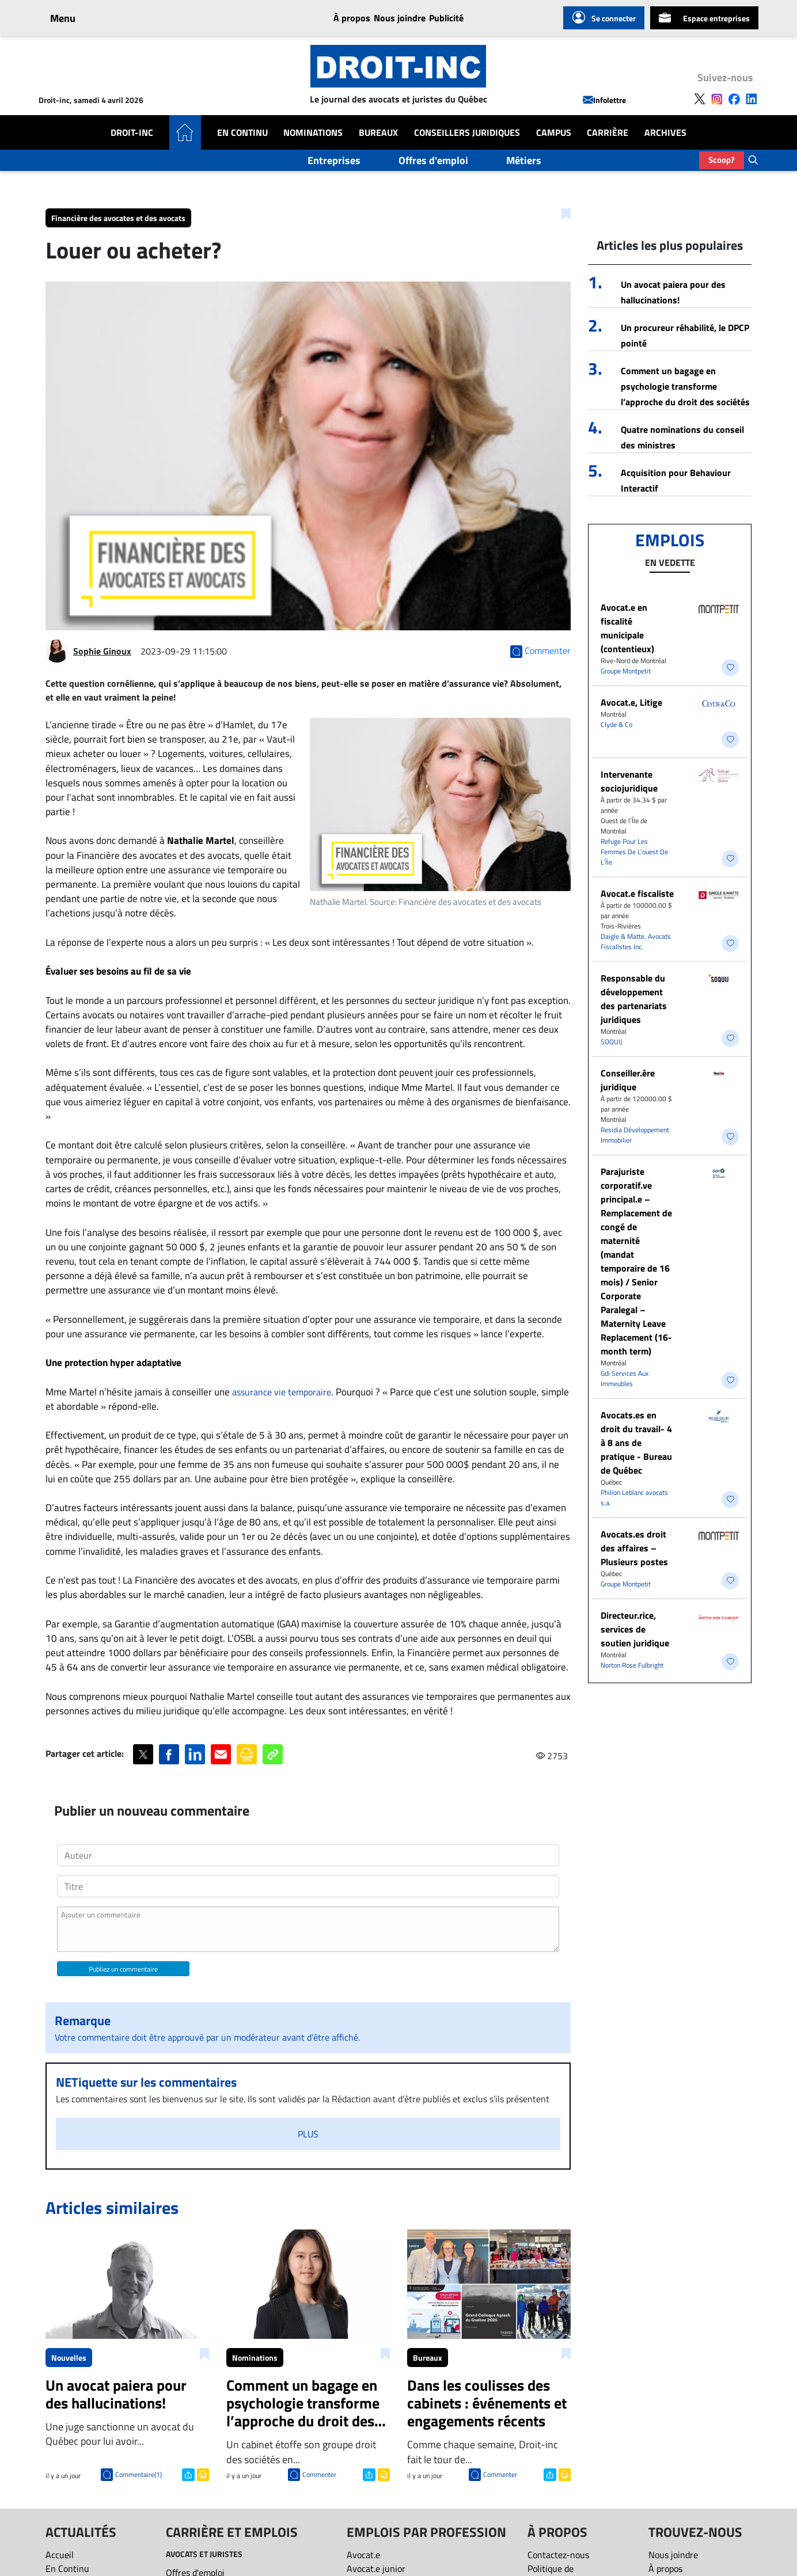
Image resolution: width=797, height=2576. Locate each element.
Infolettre (604, 100)
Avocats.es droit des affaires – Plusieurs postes (634, 1548)
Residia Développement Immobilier (635, 1135)
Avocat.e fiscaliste (637, 893)
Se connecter (604, 18)
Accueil (59, 2555)
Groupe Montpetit (626, 670)
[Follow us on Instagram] (717, 98)
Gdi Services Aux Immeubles (624, 1378)
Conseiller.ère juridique (628, 1080)
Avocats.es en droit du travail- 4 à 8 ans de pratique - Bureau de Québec (636, 1442)
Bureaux (378, 132)
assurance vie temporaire (281, 1392)
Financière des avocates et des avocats (118, 218)
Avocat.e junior (376, 2568)
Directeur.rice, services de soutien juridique (635, 1629)
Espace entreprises (704, 17)
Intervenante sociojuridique (629, 781)
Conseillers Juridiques (467, 132)
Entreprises (334, 160)
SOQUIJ (611, 1041)
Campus (553, 132)
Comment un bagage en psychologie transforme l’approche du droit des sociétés (685, 386)
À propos (351, 18)
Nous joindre (400, 18)
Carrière (607, 132)
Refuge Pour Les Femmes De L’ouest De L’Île (634, 851)
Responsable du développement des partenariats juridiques (634, 998)
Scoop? (721, 159)
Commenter (319, 2474)
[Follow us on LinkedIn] (751, 98)
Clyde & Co (616, 724)
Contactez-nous (558, 2555)
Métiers (523, 160)
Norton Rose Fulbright (632, 1665)
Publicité (446, 18)
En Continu (242, 132)
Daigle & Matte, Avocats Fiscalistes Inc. (636, 941)
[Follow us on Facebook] (734, 98)
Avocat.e (363, 2555)
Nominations (313, 132)
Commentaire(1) (138, 2474)
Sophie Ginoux (102, 651)
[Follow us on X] (700, 98)
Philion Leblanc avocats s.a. (634, 1497)
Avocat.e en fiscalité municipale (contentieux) (627, 628)
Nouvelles (68, 2357)
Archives (665, 132)
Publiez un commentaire (123, 1969)
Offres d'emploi (433, 160)
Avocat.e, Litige (631, 702)
